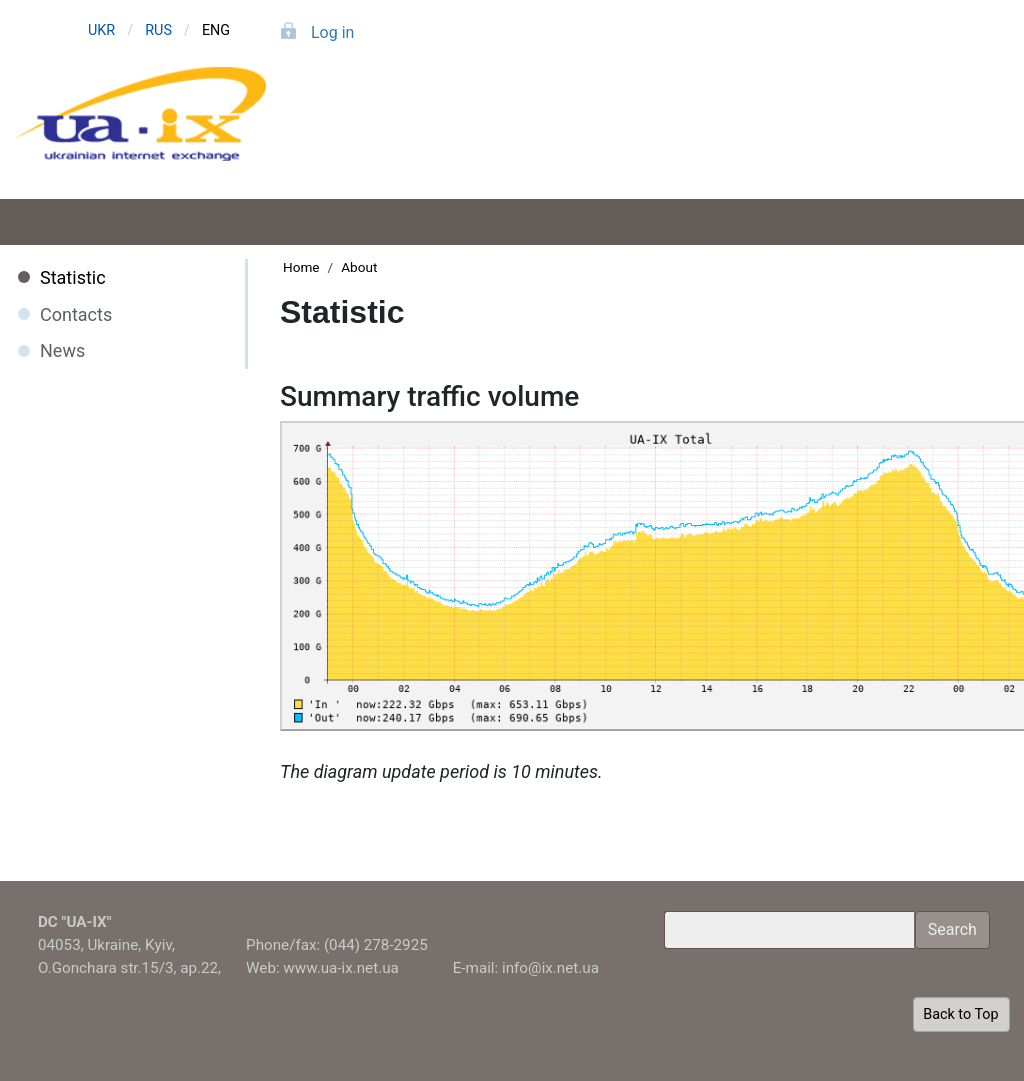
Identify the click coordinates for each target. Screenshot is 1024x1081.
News (62, 350)
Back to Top (960, 1014)
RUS (158, 30)
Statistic (73, 277)
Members (734, 138)
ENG (216, 30)
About (916, 138)
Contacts (76, 314)
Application (369, 138)
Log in (332, 32)
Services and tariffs (551, 138)
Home (301, 267)
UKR (101, 30)
